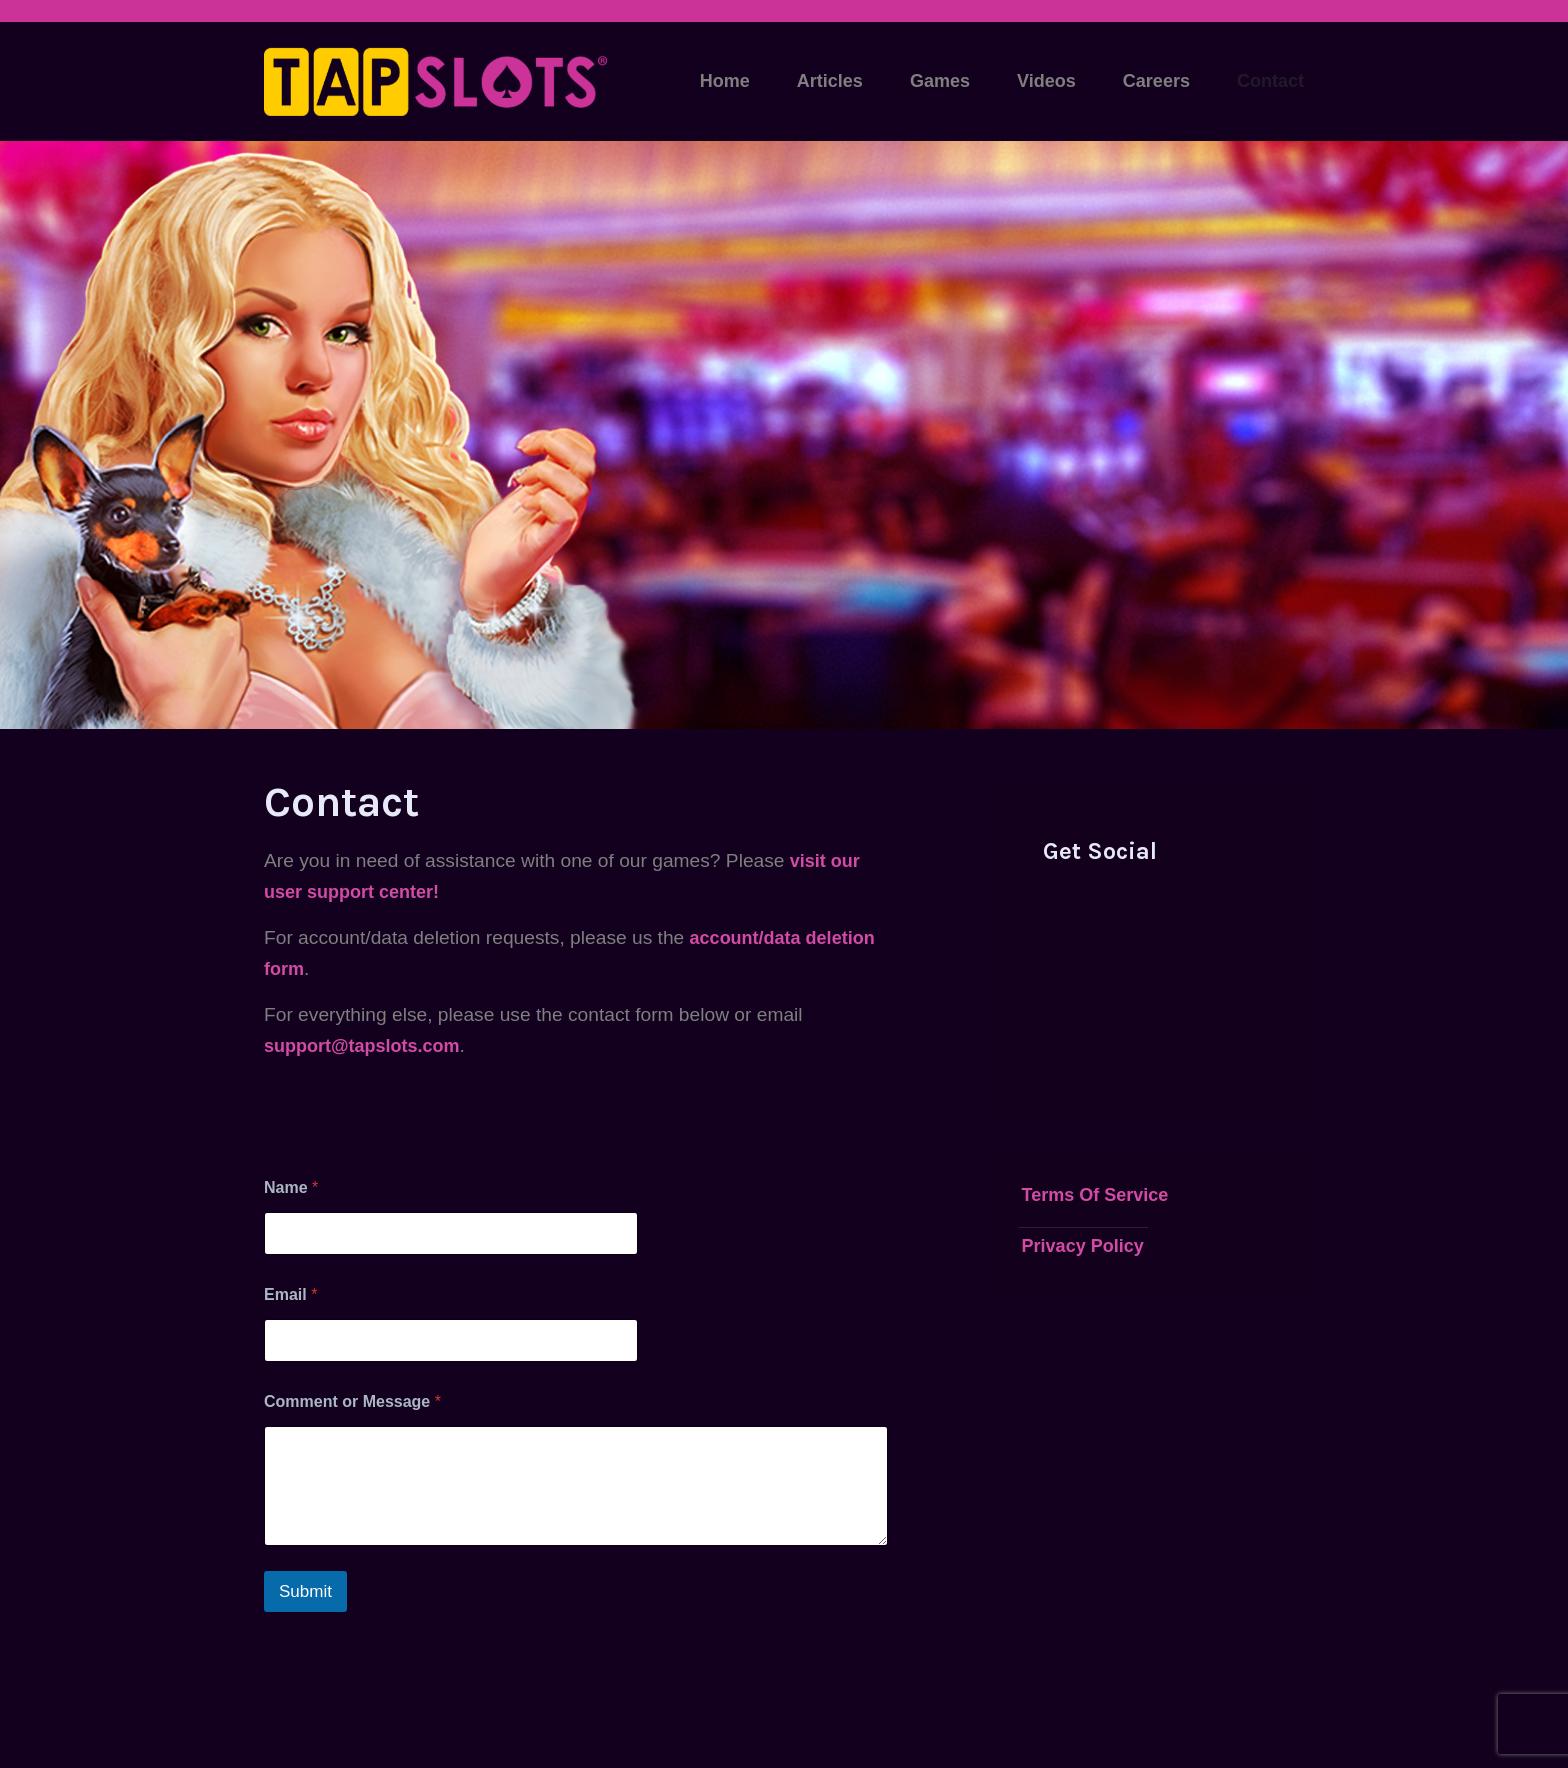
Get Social (1100, 851)
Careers (1156, 81)
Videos (1046, 81)
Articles (830, 81)
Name (291, 1187)
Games (940, 81)
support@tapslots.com (362, 1046)
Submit (305, 1591)
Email (290, 1294)
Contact (1270, 81)
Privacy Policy (1083, 1246)
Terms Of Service (1095, 1195)
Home (725, 81)
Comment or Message (352, 1401)
